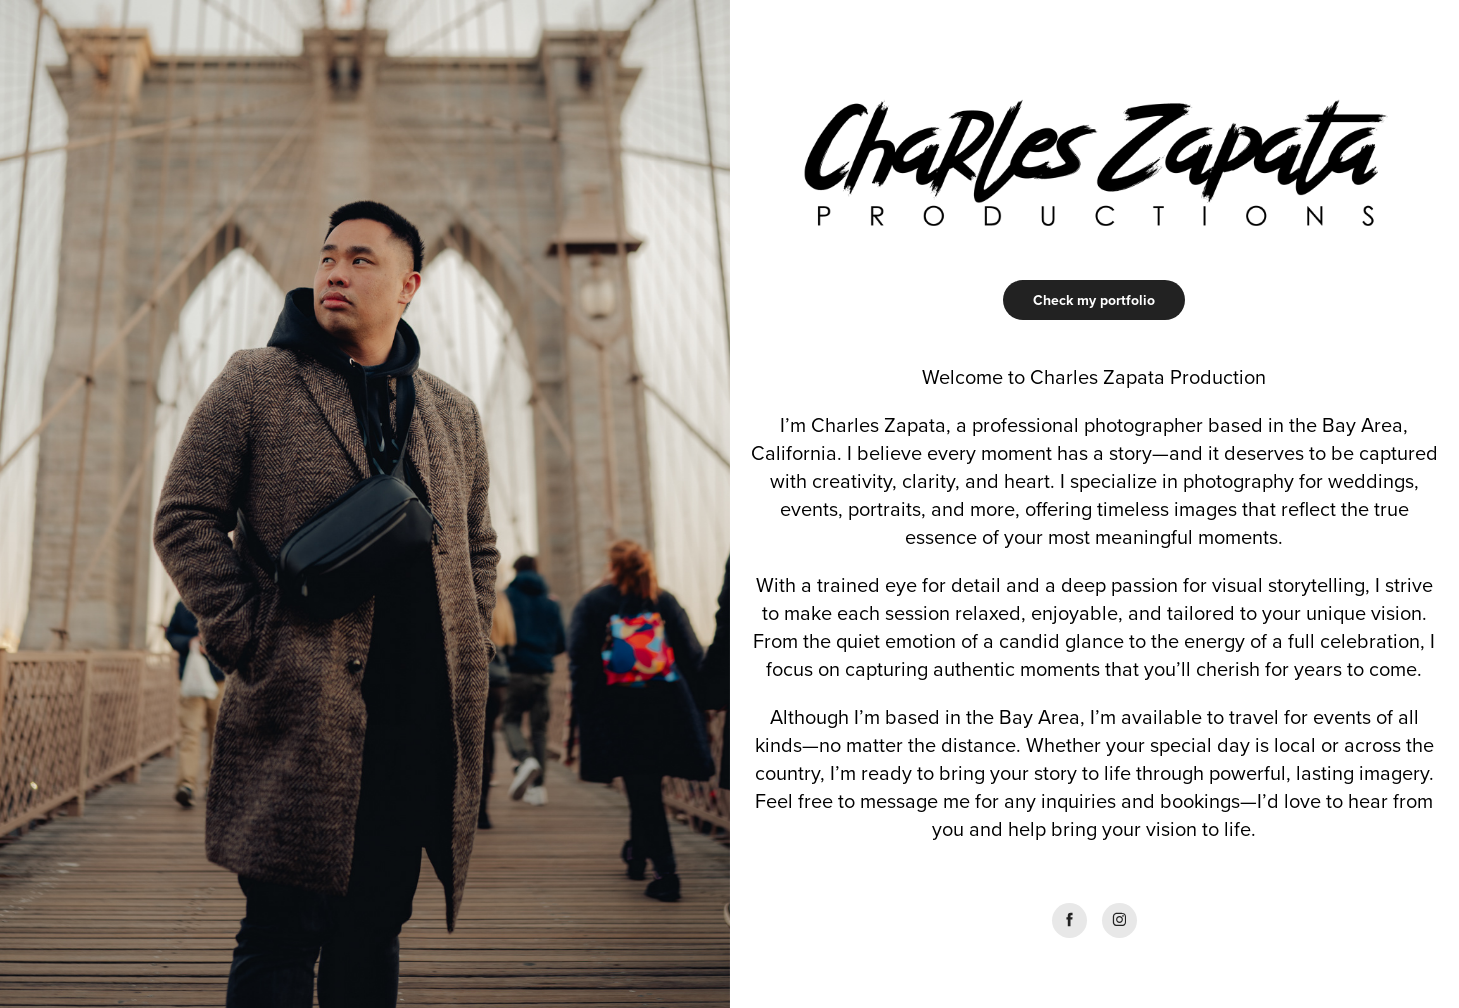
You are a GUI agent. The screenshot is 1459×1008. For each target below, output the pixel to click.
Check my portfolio (1094, 300)
